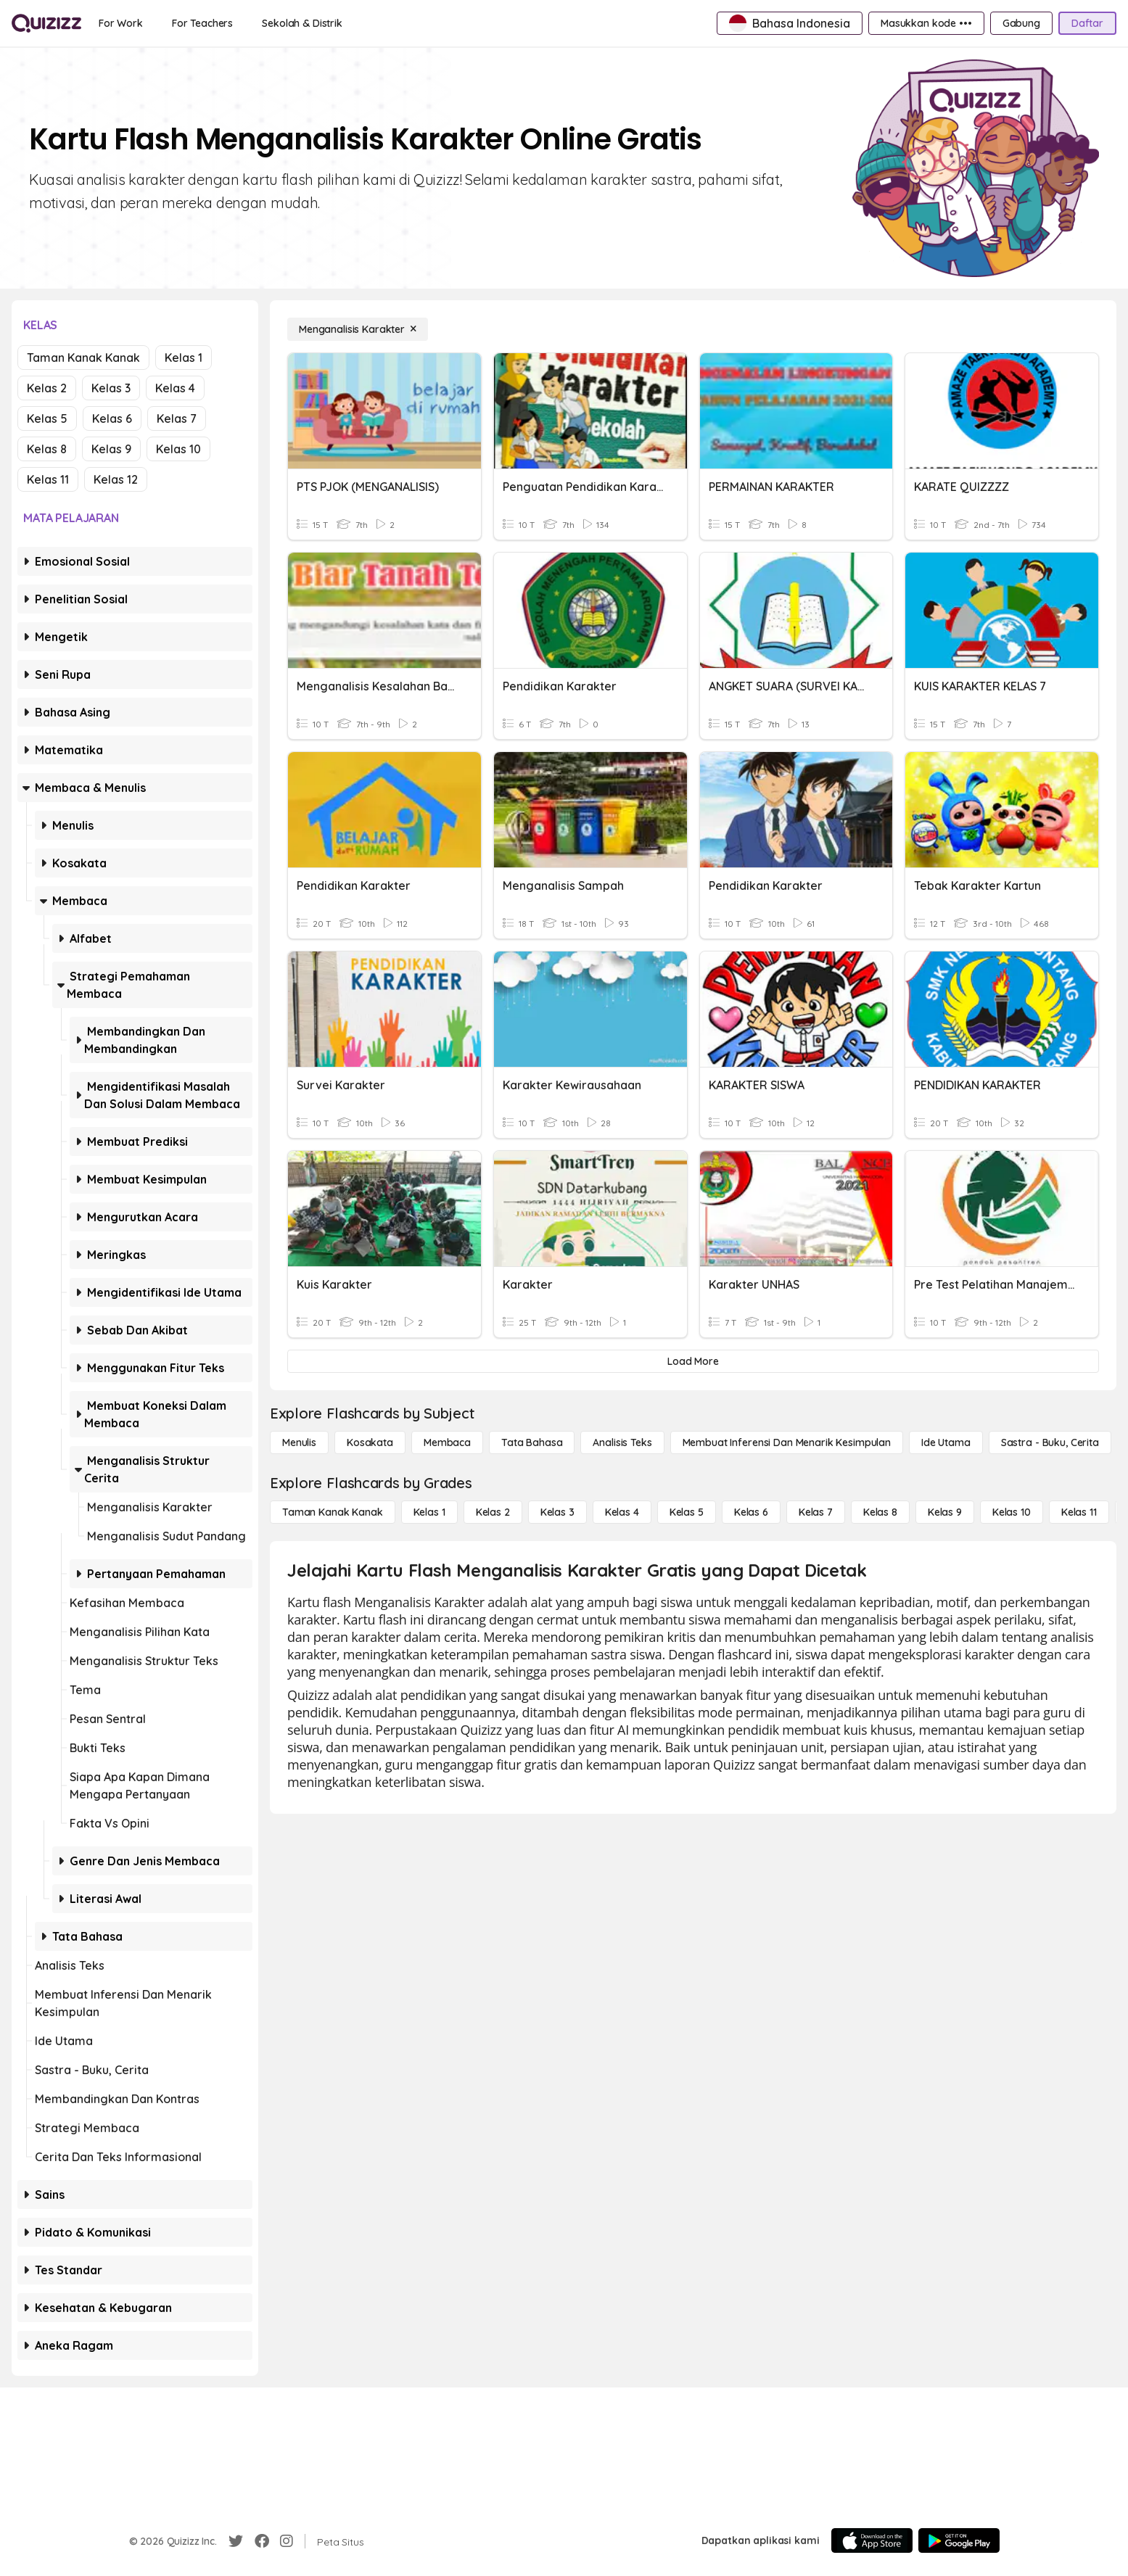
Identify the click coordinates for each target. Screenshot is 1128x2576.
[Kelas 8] (880, 1512)
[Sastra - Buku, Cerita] (1050, 1442)
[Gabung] (1021, 23)
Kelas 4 (175, 388)
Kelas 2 (47, 388)
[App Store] (872, 2540)
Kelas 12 (116, 479)
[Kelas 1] (429, 1512)
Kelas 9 (111, 449)
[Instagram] (286, 2541)
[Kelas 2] (493, 1512)
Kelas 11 (48, 479)
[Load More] (693, 1361)
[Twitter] (236, 2541)
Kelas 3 (111, 388)
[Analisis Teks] (622, 1442)
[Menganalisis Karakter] (357, 329)
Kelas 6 (112, 418)
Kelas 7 (177, 418)
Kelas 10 (178, 449)
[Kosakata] (369, 1442)
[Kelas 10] (1011, 1512)
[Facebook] (262, 2541)
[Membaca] (447, 1442)
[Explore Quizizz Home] (46, 23)
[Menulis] (299, 1442)
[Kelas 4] (622, 1512)
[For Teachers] (202, 23)
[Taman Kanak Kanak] (332, 1512)
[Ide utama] (946, 1442)
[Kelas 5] (686, 1512)
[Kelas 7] (815, 1512)
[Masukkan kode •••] (926, 23)
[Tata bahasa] (532, 1442)
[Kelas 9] (944, 1512)
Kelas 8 (47, 449)
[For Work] (121, 23)
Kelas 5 (47, 418)
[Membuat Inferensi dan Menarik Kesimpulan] (786, 1442)
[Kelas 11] (1079, 1512)
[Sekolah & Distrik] (302, 23)
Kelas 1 (183, 357)
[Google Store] (959, 2540)
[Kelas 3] (557, 1512)
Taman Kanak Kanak (83, 357)
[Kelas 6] (751, 1512)
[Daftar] (1087, 23)
